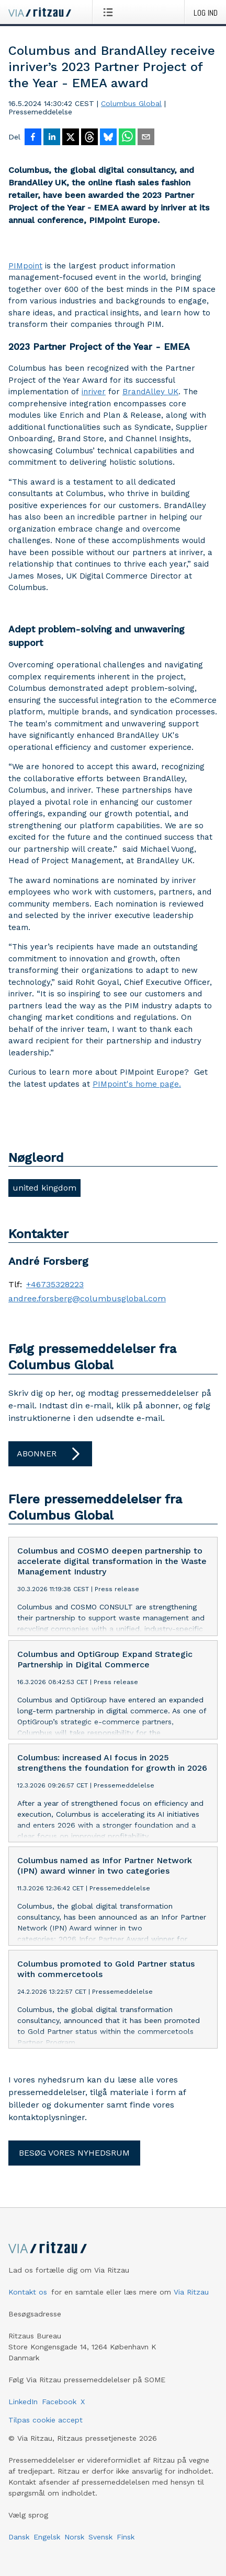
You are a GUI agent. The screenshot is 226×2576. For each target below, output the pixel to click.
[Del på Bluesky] (108, 137)
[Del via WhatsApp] (127, 137)
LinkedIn (23, 2401)
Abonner (50, 1454)
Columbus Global (131, 103)
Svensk (100, 2537)
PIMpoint (25, 265)
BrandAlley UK (150, 391)
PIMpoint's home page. (137, 1084)
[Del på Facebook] (33, 137)
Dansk (18, 2537)
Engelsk (46, 2537)
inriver (94, 391)
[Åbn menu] (110, 12)
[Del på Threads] (89, 137)
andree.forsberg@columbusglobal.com (87, 1298)
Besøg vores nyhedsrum (74, 2153)
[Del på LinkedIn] (51, 137)
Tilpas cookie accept (45, 2420)
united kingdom (44, 1188)
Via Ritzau (191, 2292)
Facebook (59, 2401)
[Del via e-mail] (146, 137)
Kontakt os (27, 2292)
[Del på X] (70, 137)
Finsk (125, 2537)
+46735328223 (55, 1284)
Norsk (74, 2537)
